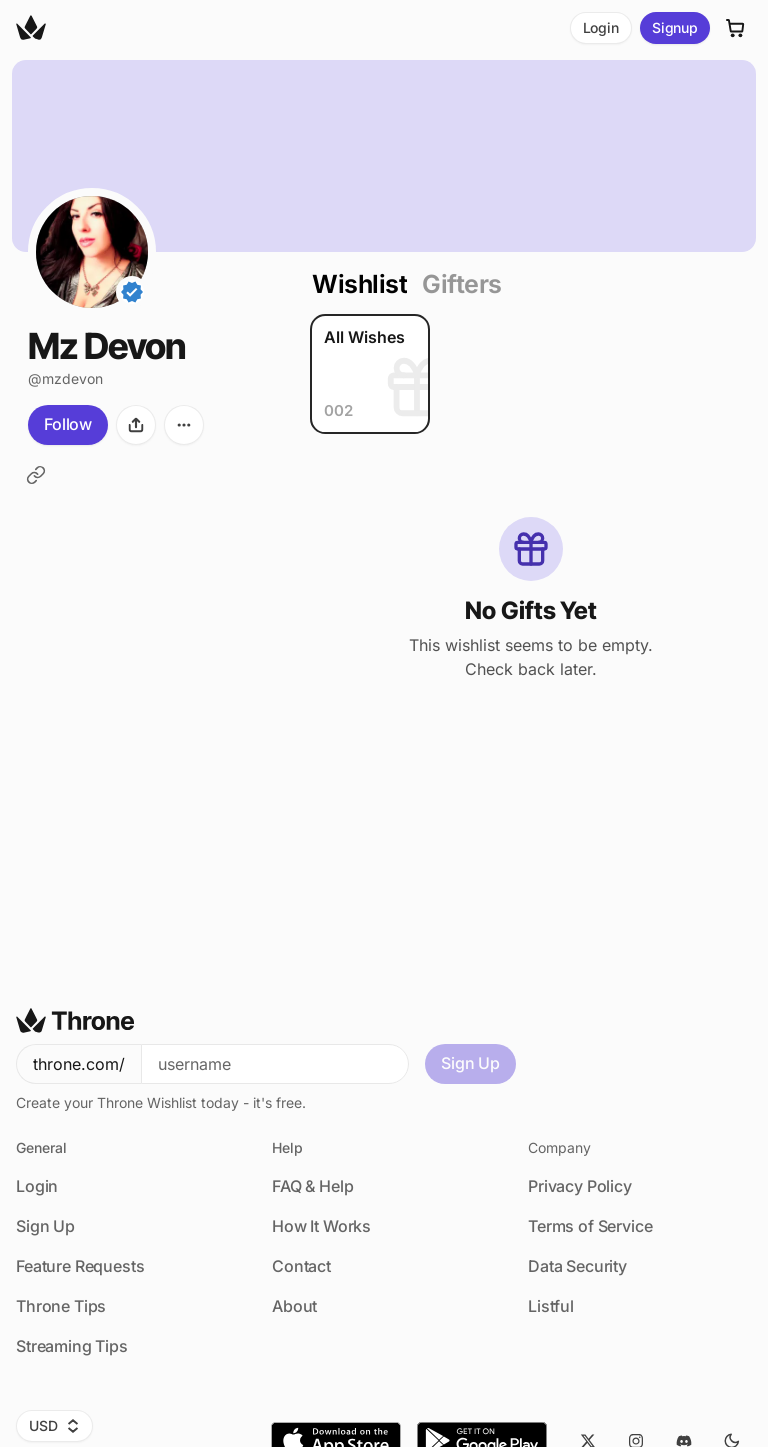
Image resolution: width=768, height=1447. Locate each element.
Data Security (577, 1266)
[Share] (136, 425)
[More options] (184, 425)
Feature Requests (80, 1266)
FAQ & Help (312, 1186)
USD (54, 1425)
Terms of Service (590, 1226)
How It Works (321, 1226)
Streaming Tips (72, 1346)
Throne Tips (61, 1306)
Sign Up (470, 1063)
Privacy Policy (580, 1186)
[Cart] (736, 28)
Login (601, 27)
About (294, 1306)
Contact (301, 1266)
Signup (675, 27)
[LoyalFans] (36, 475)
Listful (551, 1306)
